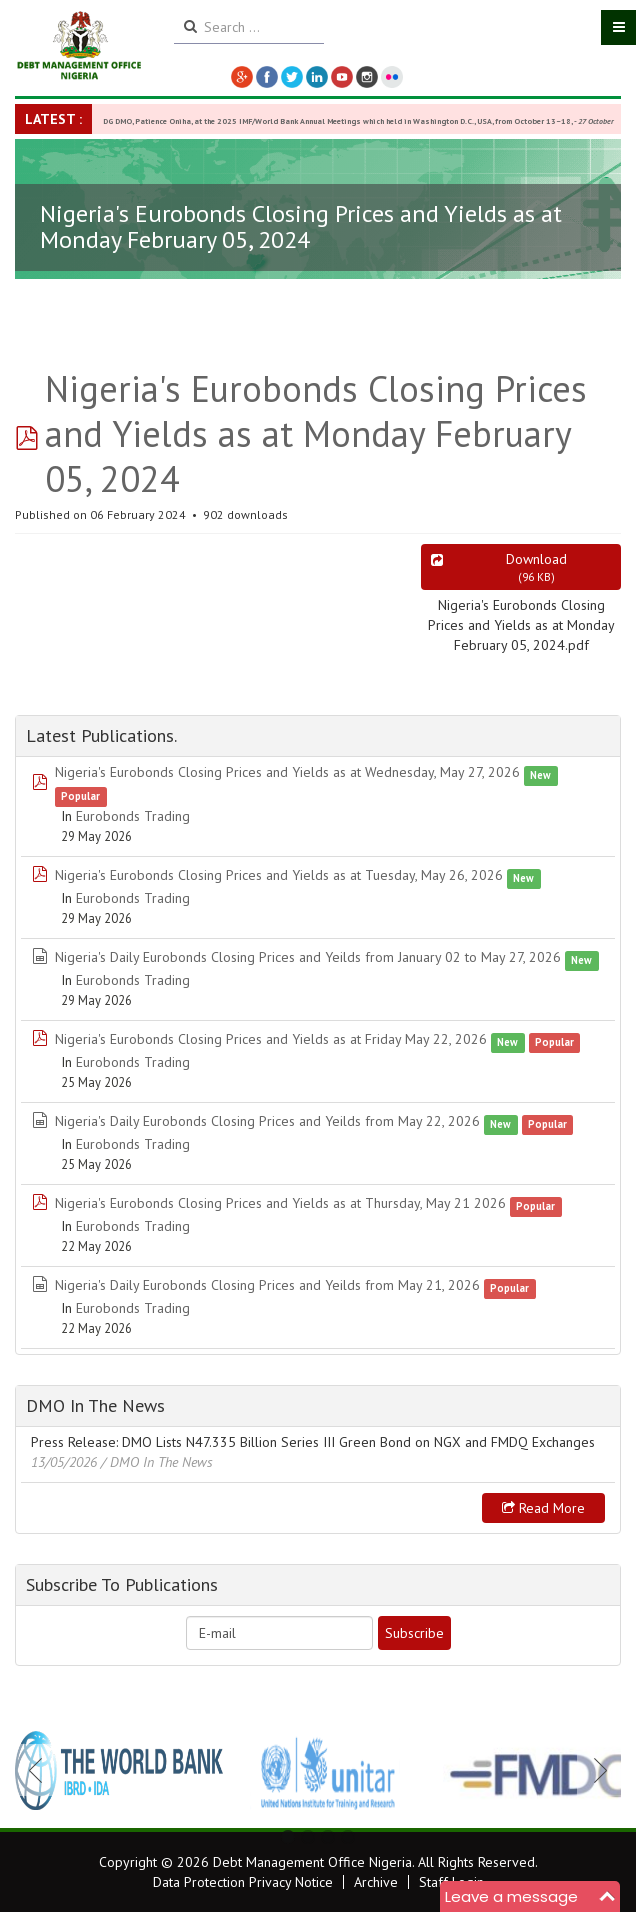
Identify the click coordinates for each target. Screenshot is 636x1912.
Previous (41, 1770)
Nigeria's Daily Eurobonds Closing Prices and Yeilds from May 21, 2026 (267, 1285)
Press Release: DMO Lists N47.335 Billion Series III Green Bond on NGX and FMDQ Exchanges (313, 1442)
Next (595, 1770)
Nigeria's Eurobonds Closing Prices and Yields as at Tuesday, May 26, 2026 (279, 875)
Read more (543, 1508)
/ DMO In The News (157, 1462)
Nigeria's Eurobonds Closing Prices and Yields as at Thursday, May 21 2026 (280, 1203)
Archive (376, 1882)
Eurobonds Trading (133, 816)
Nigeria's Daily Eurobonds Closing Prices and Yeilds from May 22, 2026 (267, 1121)
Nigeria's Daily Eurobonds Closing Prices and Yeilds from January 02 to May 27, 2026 (308, 957)
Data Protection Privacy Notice (243, 1882)
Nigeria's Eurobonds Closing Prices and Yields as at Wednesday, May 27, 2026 (287, 772)
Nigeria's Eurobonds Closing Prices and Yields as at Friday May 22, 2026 (271, 1039)
